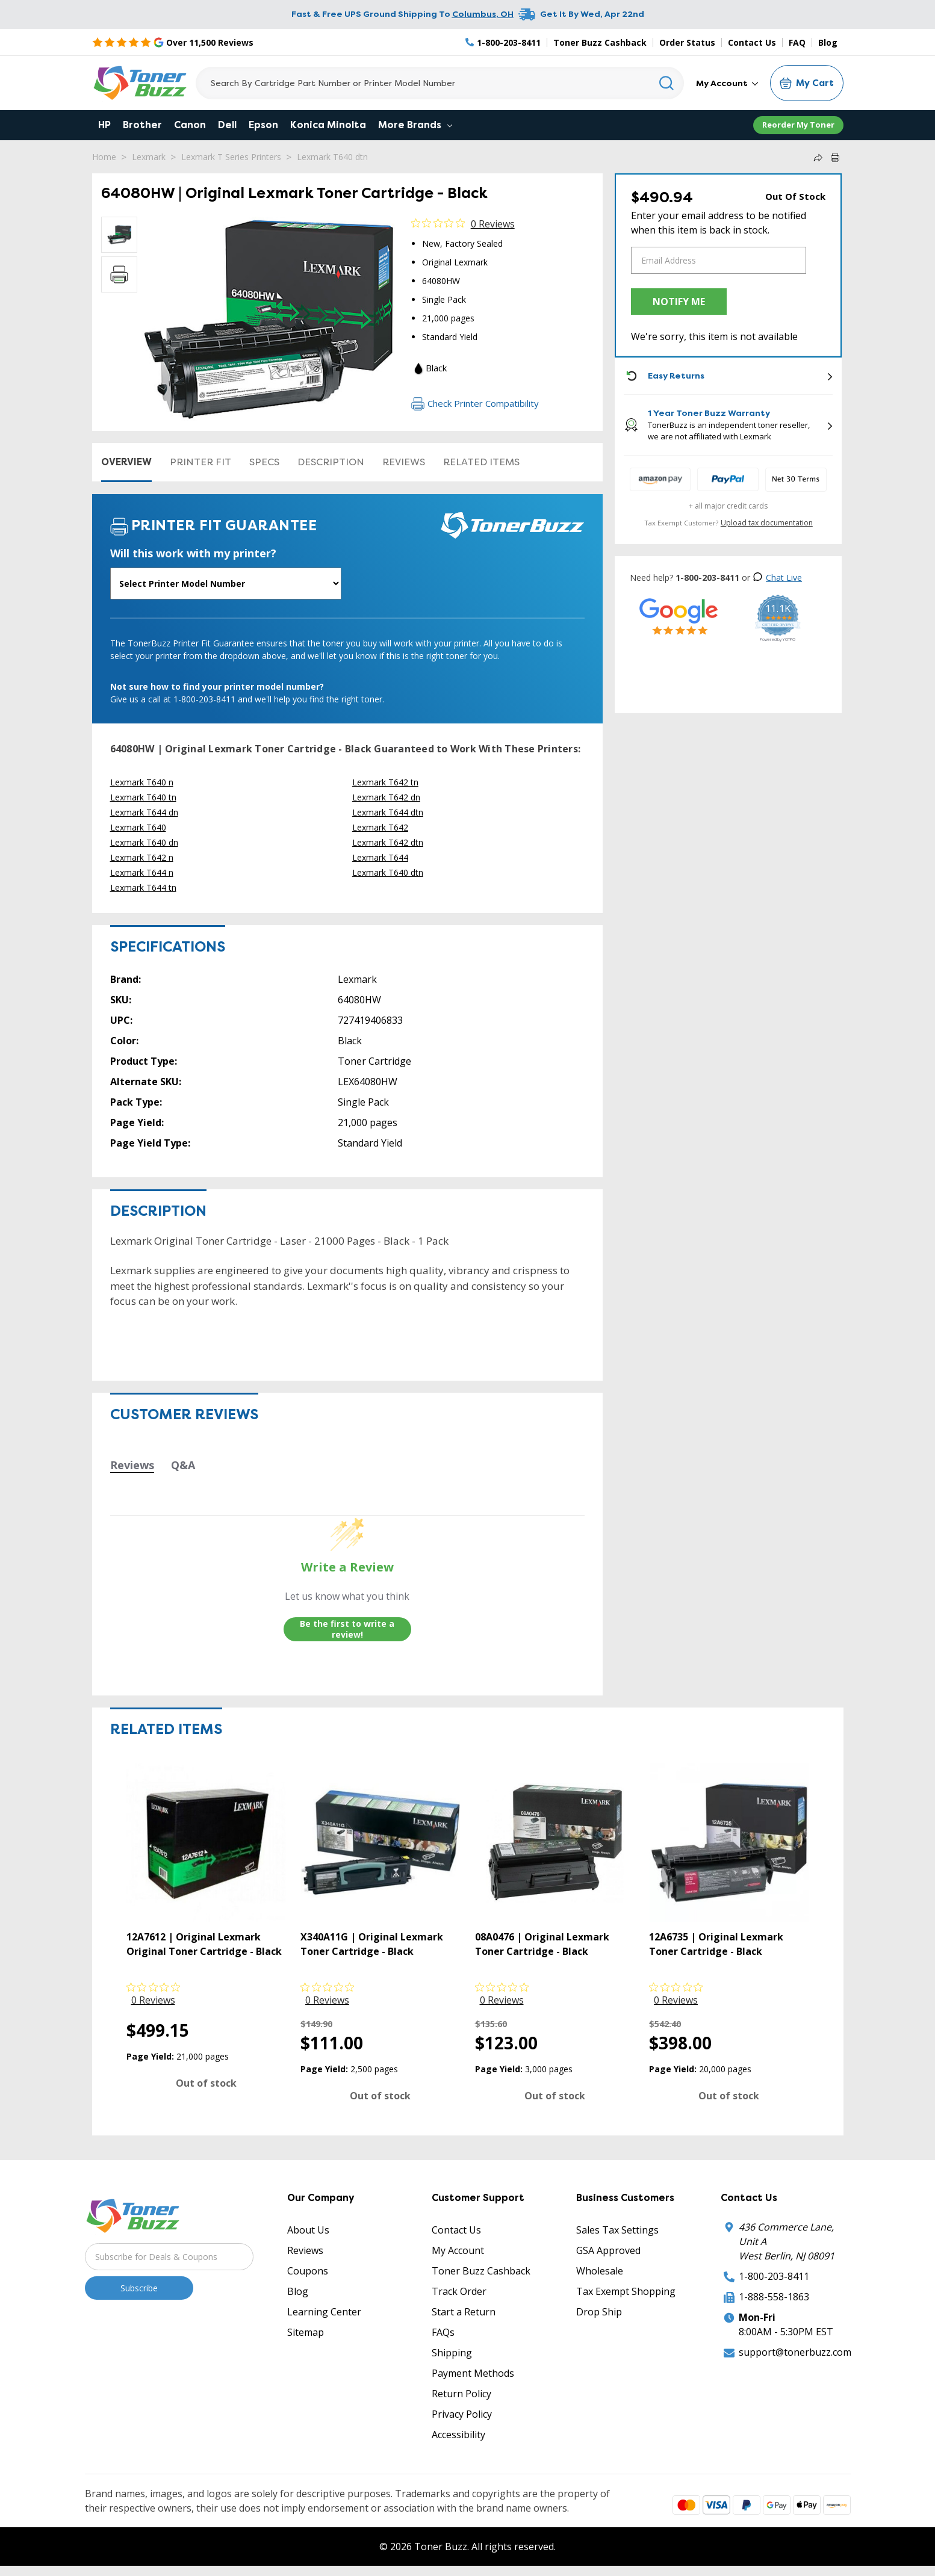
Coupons (307, 2270)
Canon (190, 125)
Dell (227, 125)
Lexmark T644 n (141, 872)
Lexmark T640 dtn (332, 157)
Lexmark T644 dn (144, 812)
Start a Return (463, 2311)
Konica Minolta (328, 125)
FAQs (443, 2332)
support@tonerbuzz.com (795, 2352)
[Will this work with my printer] (225, 583)
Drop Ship (599, 2311)
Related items (481, 462)
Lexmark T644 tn (143, 887)
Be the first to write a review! (347, 1629)
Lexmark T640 (138, 827)
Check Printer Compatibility (475, 403)
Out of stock (206, 2083)
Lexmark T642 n (141, 857)
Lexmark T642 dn (386, 797)
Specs (264, 462)
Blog (827, 42)
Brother (142, 125)
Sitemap (305, 2332)
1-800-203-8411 (774, 2276)
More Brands (415, 125)
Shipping (452, 2352)
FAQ (797, 42)
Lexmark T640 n (141, 782)
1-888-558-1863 (774, 2296)
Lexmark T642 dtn (387, 842)
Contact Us (752, 42)
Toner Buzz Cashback (600, 42)
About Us (308, 2230)
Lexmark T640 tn (143, 797)
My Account (727, 83)
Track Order (459, 2291)
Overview (126, 462)
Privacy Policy (462, 2414)
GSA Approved (608, 2250)
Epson (263, 125)
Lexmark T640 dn (144, 842)
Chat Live (777, 577)
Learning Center (324, 2311)
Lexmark (149, 157)
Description (330, 462)
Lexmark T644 (380, 857)
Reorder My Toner (798, 124)
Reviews (403, 462)
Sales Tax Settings (617, 2230)
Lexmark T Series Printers (231, 157)
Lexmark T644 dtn (387, 812)
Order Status (687, 42)
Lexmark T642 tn (385, 782)
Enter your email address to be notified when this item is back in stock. (718, 223)
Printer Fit (200, 462)
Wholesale (599, 2270)
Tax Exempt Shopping (626, 2291)
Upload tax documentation (767, 523)
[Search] (440, 83)
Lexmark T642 (380, 827)
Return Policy (461, 2393)
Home (104, 157)
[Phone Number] (503, 42)
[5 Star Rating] (172, 42)
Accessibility (458, 2434)
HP (104, 125)
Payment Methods (473, 2373)
